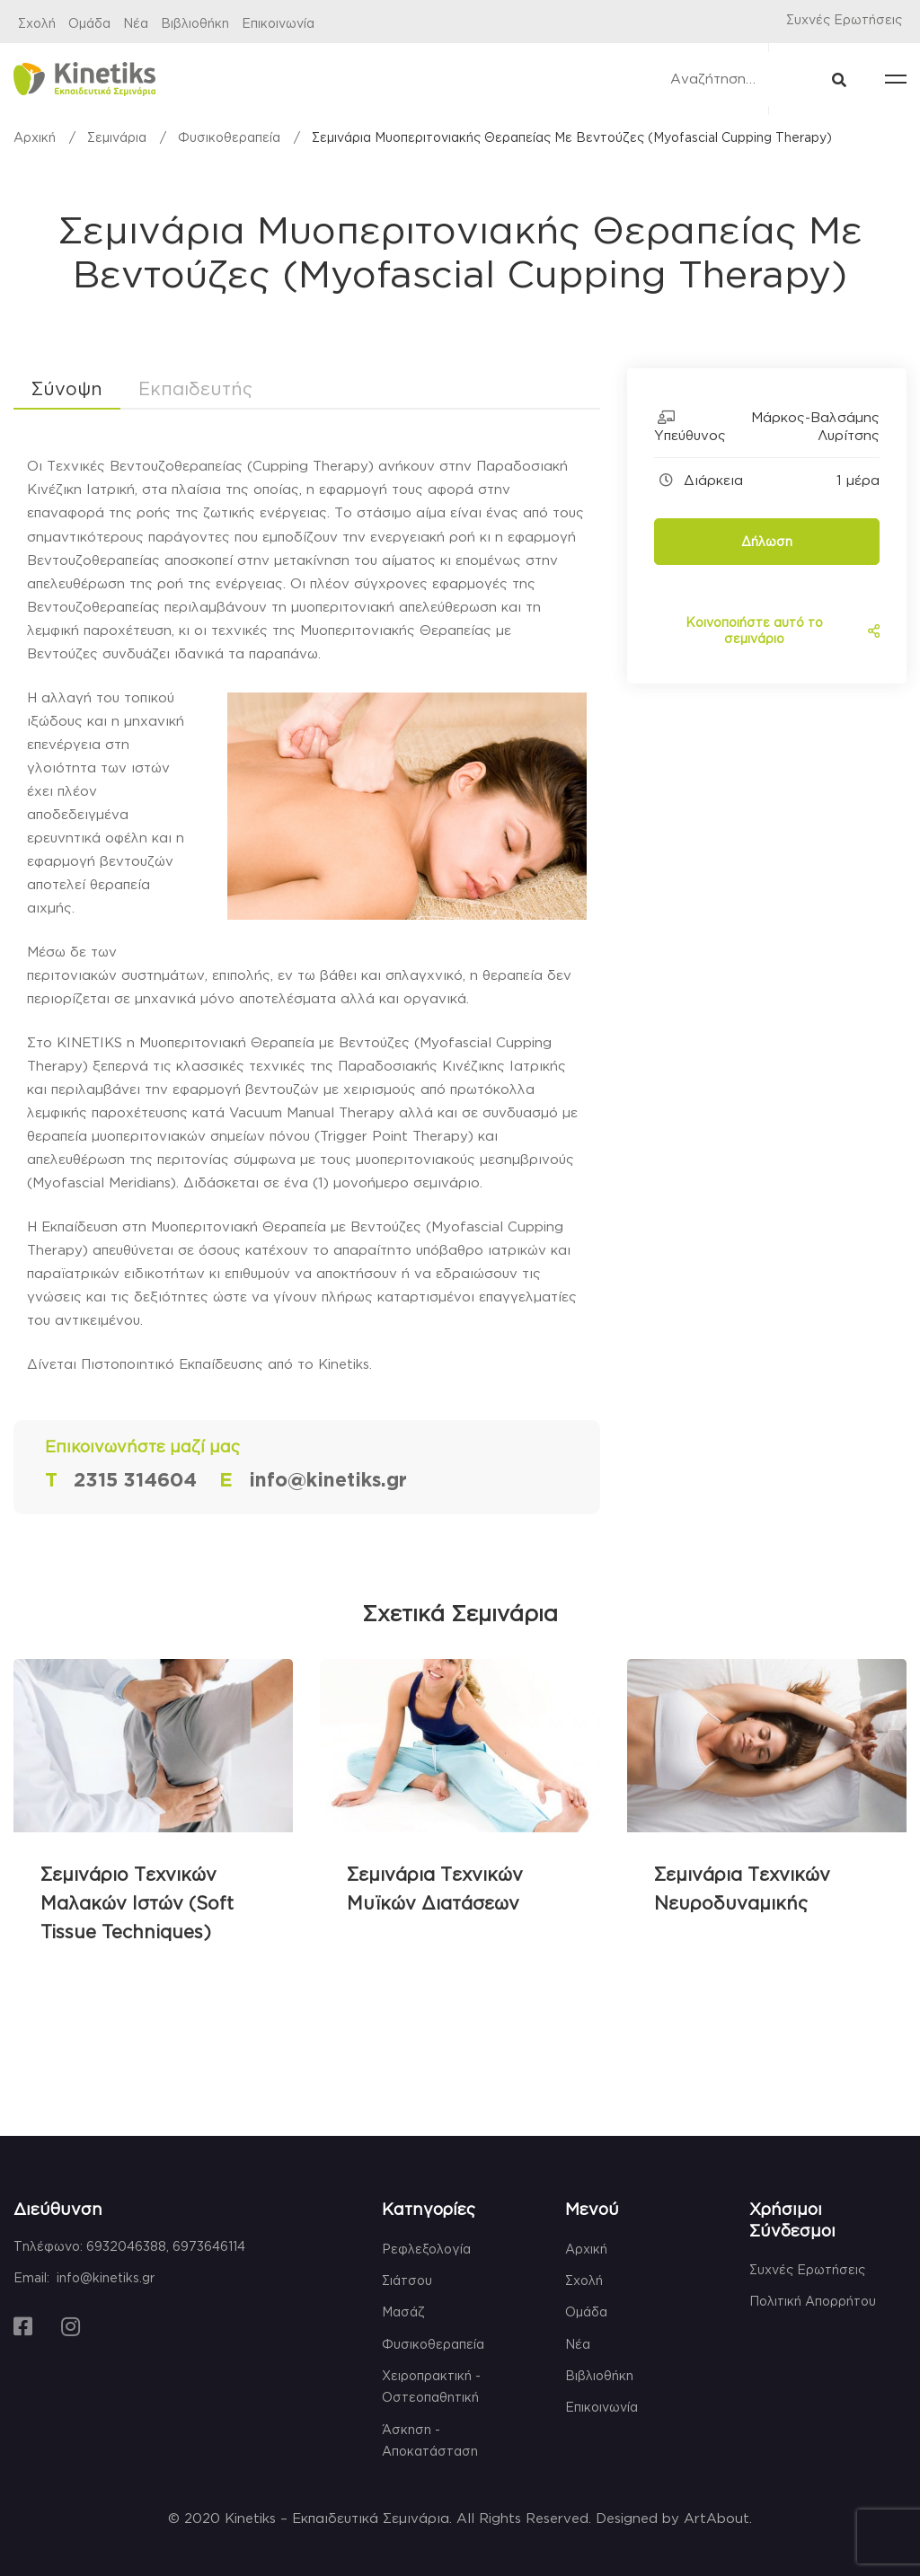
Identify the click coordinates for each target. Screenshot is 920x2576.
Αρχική (34, 137)
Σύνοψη (66, 388)
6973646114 (208, 2246)
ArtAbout (716, 2518)
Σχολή (37, 23)
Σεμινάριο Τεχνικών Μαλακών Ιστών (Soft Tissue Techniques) (137, 1902)
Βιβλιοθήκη (195, 23)
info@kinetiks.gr (106, 2277)
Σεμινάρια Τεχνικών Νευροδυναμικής (742, 1888)
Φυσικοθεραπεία (229, 137)
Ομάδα (89, 23)
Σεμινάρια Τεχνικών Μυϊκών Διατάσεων (435, 1888)
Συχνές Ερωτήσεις (844, 19)
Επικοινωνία (278, 23)
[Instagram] (70, 2326)
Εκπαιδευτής (195, 388)
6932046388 (126, 2246)
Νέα (135, 23)
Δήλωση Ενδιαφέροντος (767, 549)
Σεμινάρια (116, 137)
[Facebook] (23, 2326)
